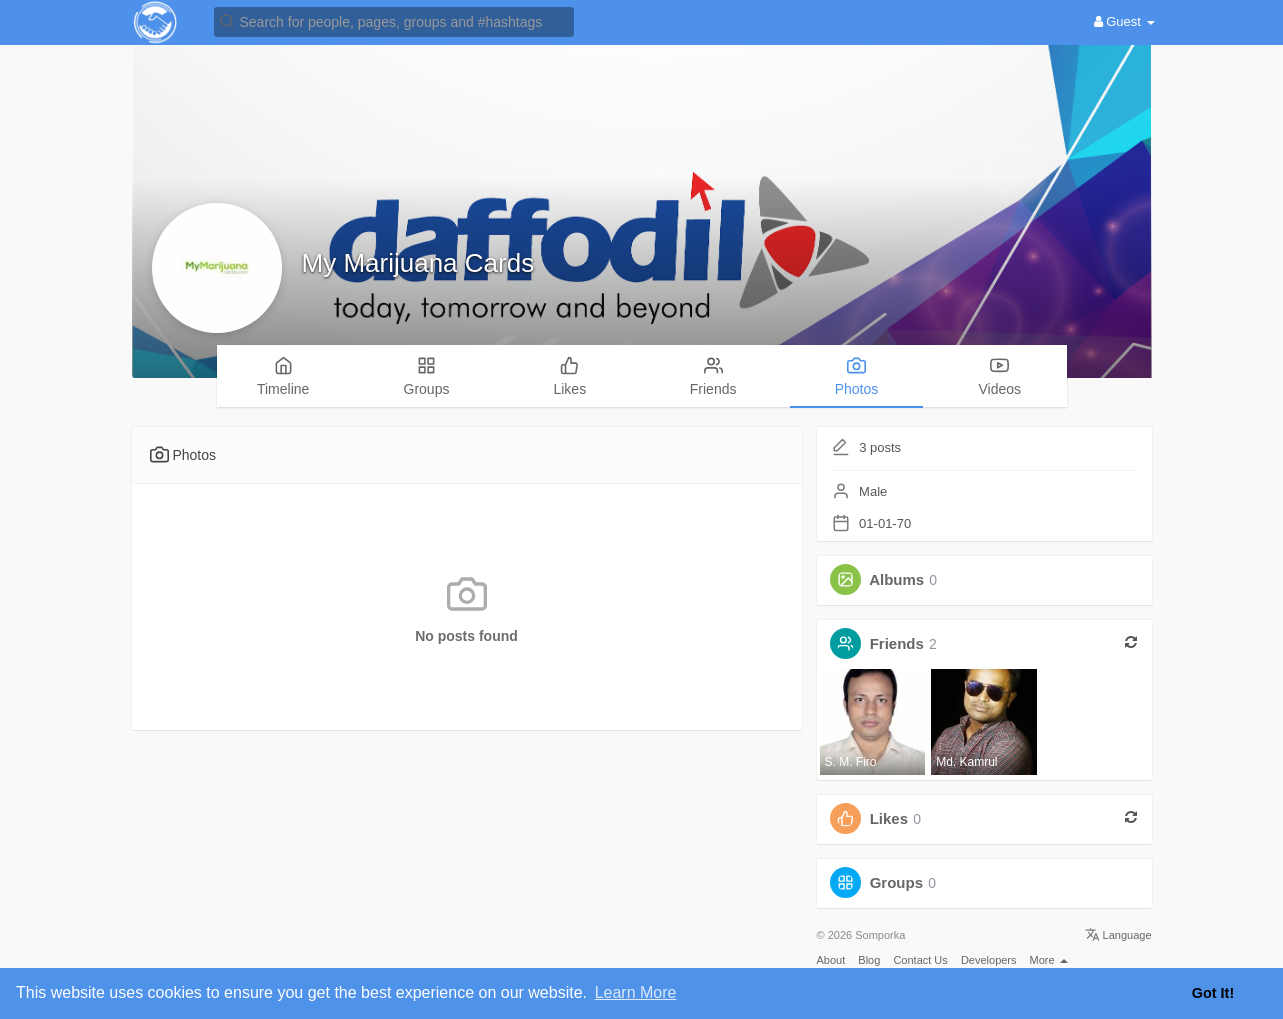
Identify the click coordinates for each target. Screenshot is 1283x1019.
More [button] (1049, 960)
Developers (989, 960)
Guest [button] (1124, 21)
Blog (869, 960)
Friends (897, 643)
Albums (896, 579)
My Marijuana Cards (418, 263)
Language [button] (1118, 935)
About (831, 960)
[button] (394, 20)
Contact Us (920, 960)
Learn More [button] (636, 992)
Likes (889, 818)
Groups (896, 882)
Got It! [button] (1213, 993)
